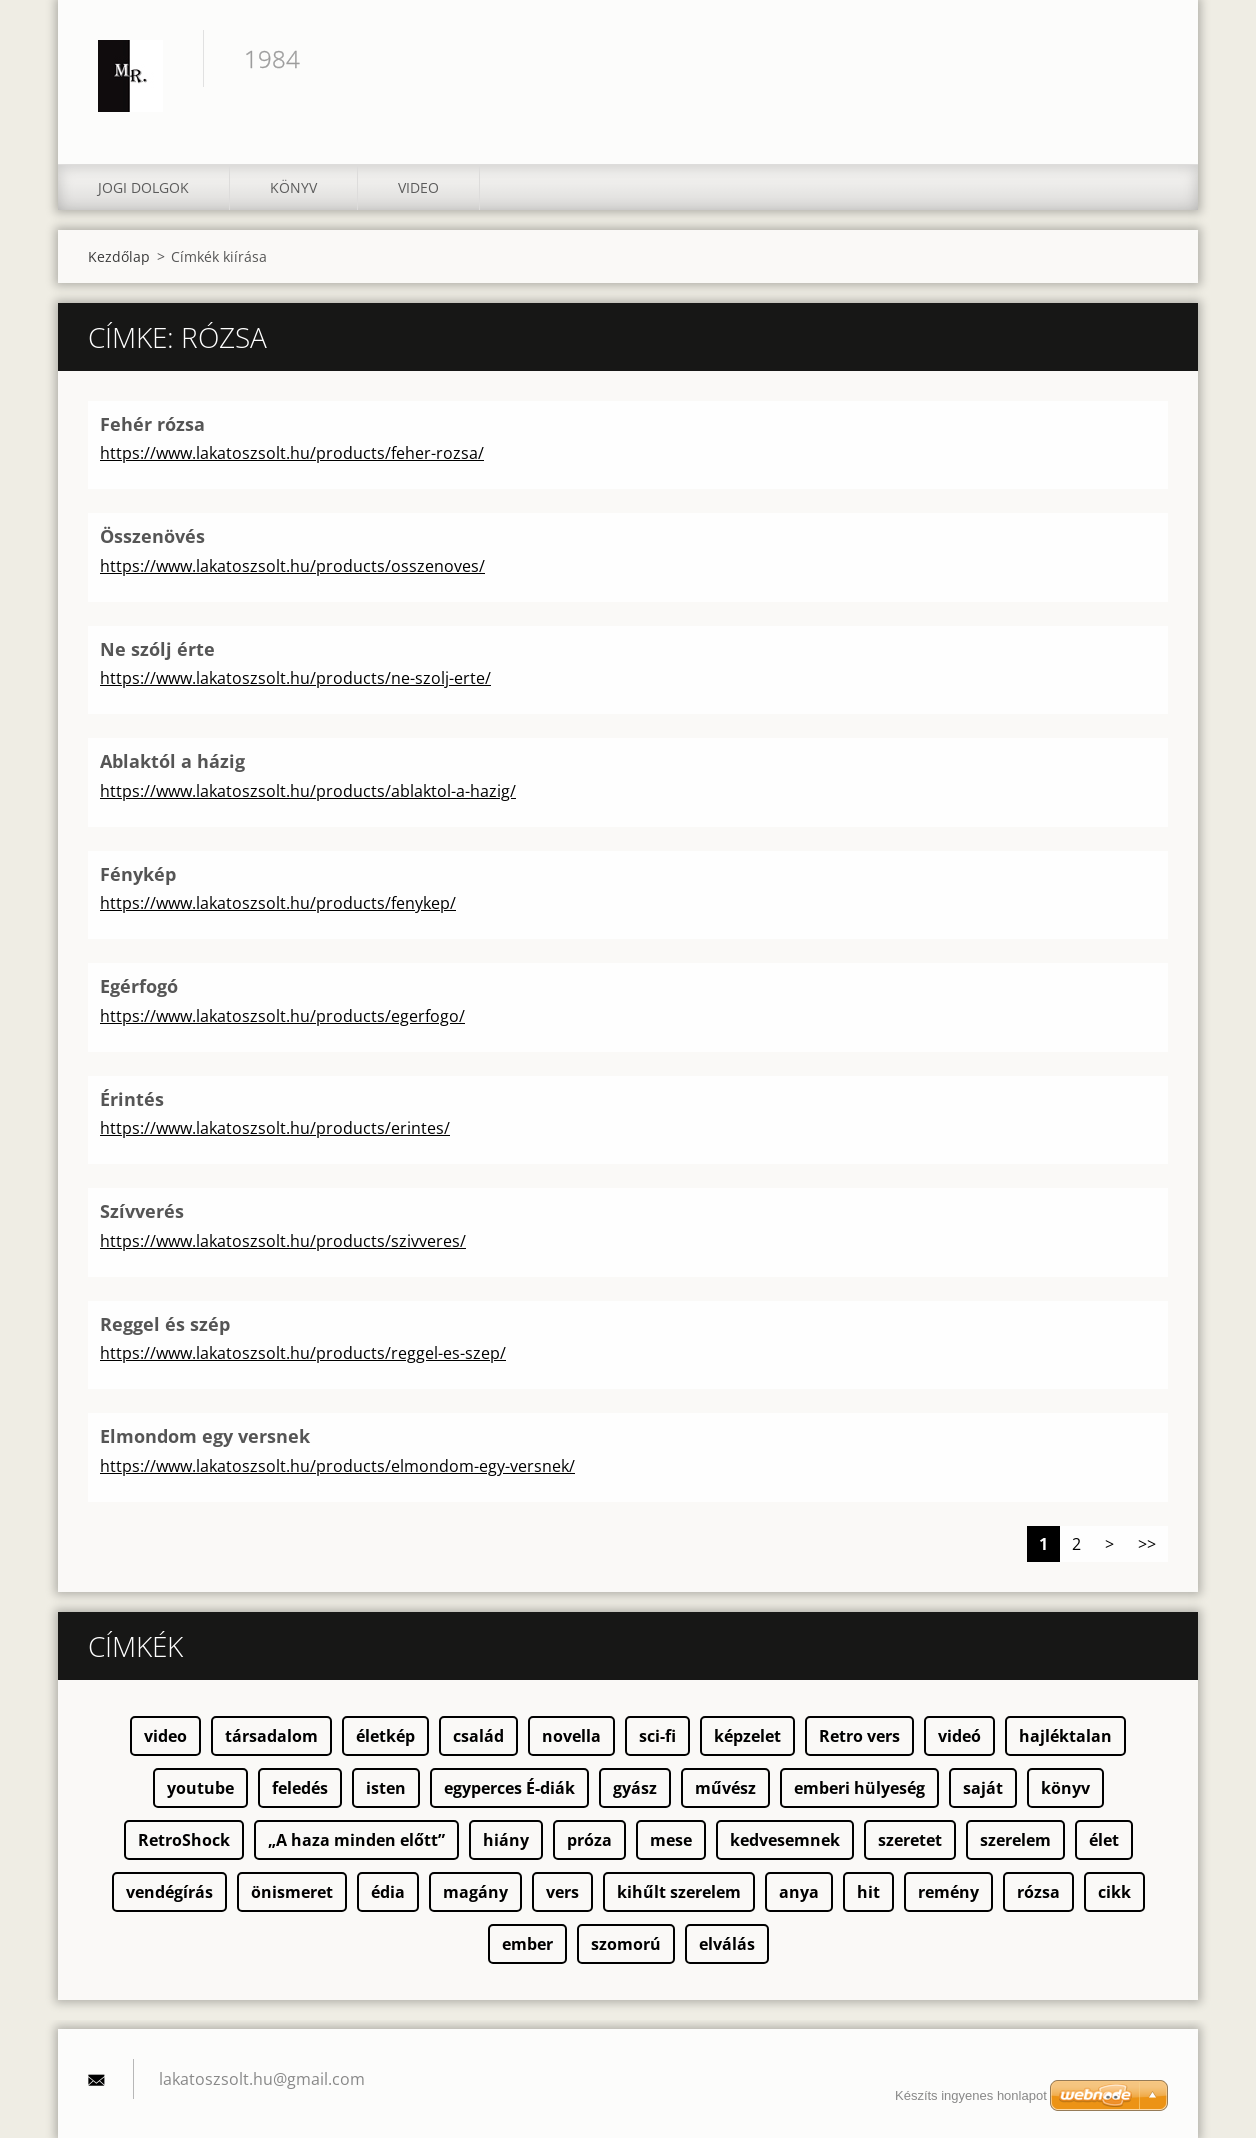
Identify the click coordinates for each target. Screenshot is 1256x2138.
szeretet (910, 1840)
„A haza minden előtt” (356, 1840)
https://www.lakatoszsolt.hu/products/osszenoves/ (292, 566)
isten (386, 1788)
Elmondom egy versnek (205, 1436)
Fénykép (138, 874)
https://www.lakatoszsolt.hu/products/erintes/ (275, 1128)
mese (671, 1840)
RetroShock (184, 1840)
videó (959, 1736)
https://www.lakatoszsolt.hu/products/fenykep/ (278, 903)
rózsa (1038, 1892)
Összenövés (152, 536)
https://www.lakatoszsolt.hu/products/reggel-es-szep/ (303, 1353)
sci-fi (657, 1736)
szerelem (1015, 1840)
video (165, 1736)
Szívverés (142, 1211)
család (478, 1736)
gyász (635, 1788)
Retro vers (859, 1736)
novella (571, 1736)
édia (388, 1892)
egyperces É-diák (509, 1788)
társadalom (271, 1736)
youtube (200, 1788)
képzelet (747, 1736)
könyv (1065, 1788)
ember (527, 1944)
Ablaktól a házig (172, 761)
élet (1104, 1840)
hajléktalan (1065, 1736)
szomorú (626, 1944)
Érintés (132, 1099)
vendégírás (169, 1892)
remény (948, 1892)
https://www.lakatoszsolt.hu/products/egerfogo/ (282, 1016)
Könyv (293, 187)
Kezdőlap (119, 256)
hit (868, 1892)
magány (475, 1892)
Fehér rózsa (152, 424)
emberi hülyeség (859, 1788)
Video (418, 187)
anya (799, 1892)
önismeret (292, 1892)
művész (725, 1788)
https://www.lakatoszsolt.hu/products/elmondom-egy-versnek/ (337, 1466)
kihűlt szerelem (679, 1892)
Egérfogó (139, 986)
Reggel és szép (165, 1324)
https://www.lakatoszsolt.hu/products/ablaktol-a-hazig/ (308, 791)
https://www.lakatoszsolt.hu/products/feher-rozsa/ (292, 453)
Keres (1146, 58)
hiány (506, 1840)
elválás (727, 1944)
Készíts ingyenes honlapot (971, 2095)
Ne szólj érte (157, 649)
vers (562, 1892)
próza (589, 1840)
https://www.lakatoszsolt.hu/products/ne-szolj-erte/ (295, 678)
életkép (385, 1736)
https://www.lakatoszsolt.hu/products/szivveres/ (283, 1241)
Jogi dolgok (143, 187)
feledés (300, 1788)
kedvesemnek (785, 1840)
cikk (1114, 1892)
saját (983, 1788)
